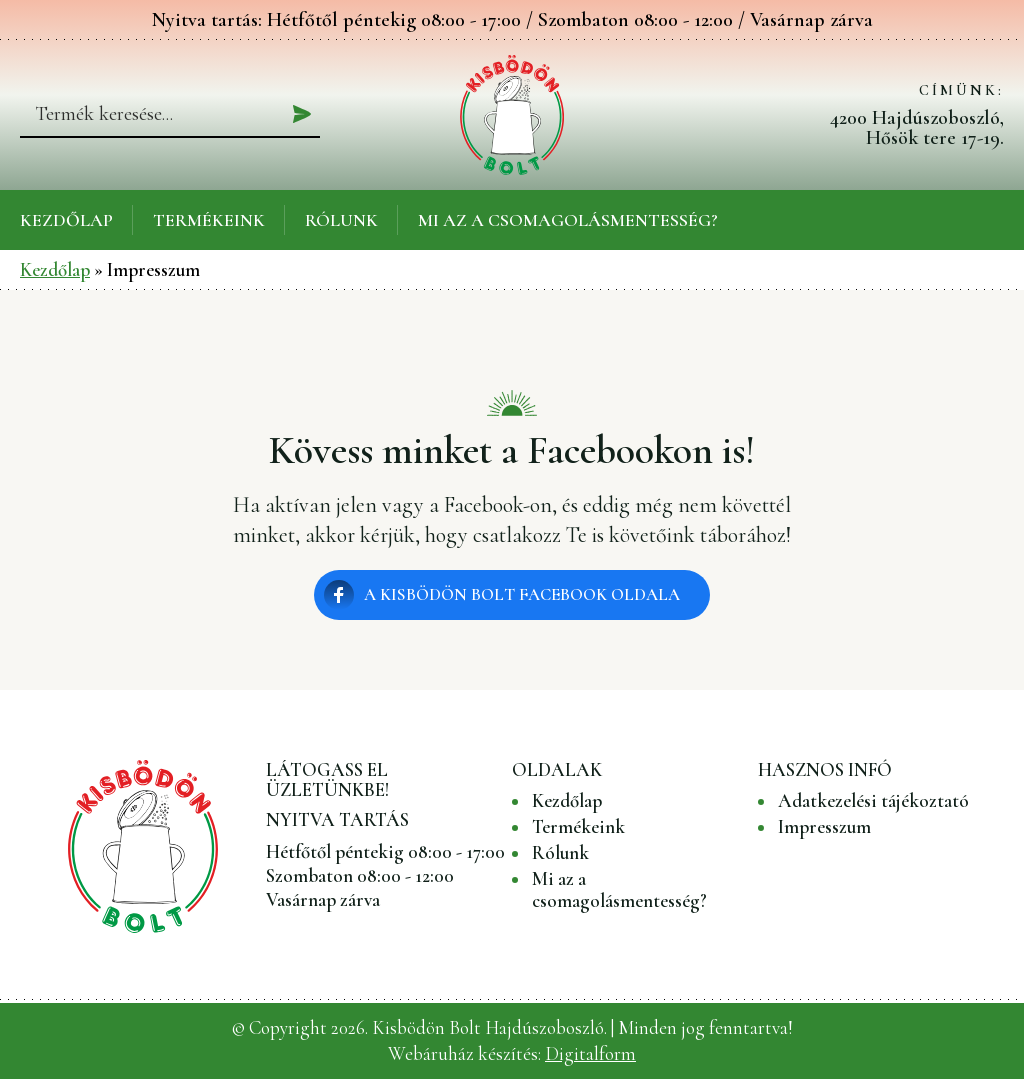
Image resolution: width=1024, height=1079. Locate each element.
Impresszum (824, 827)
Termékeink (209, 220)
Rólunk (341, 220)
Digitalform (590, 1053)
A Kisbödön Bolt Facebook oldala (522, 594)
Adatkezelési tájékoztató (873, 801)
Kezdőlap (66, 220)
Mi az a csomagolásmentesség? (568, 220)
